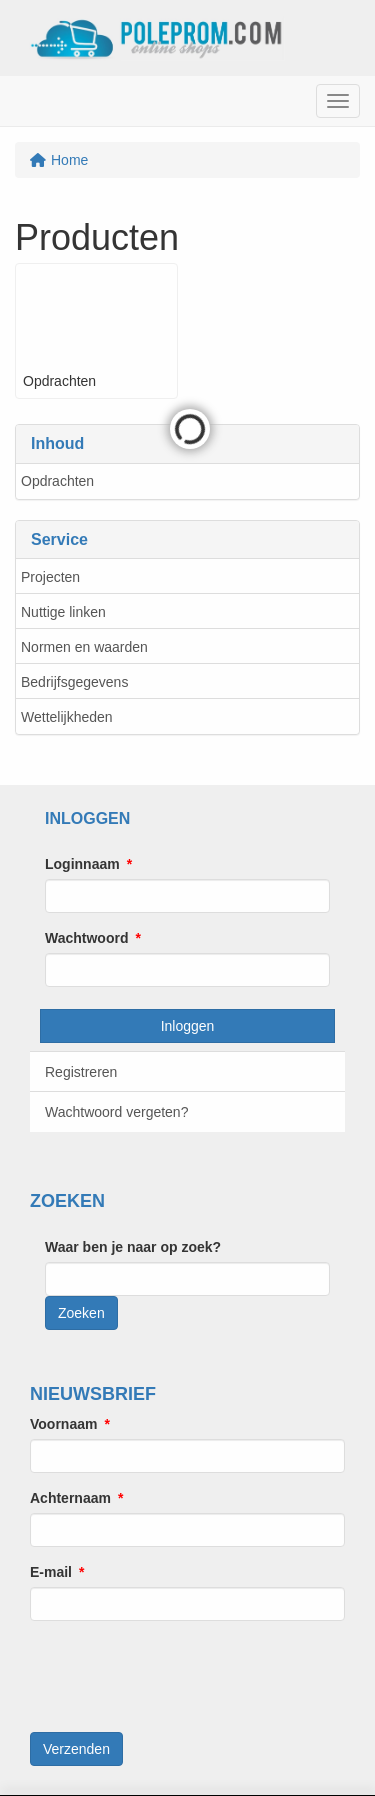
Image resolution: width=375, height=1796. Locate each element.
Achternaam (70, 1498)
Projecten (50, 577)
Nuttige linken (63, 612)
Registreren (81, 1072)
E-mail (51, 1572)
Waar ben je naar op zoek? (133, 1247)
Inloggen (188, 1026)
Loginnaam (82, 864)
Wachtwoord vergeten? (116, 1112)
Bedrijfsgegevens (74, 682)
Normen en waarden (84, 647)
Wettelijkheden (67, 717)
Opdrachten (57, 481)
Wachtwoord (86, 938)
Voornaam (63, 1424)
